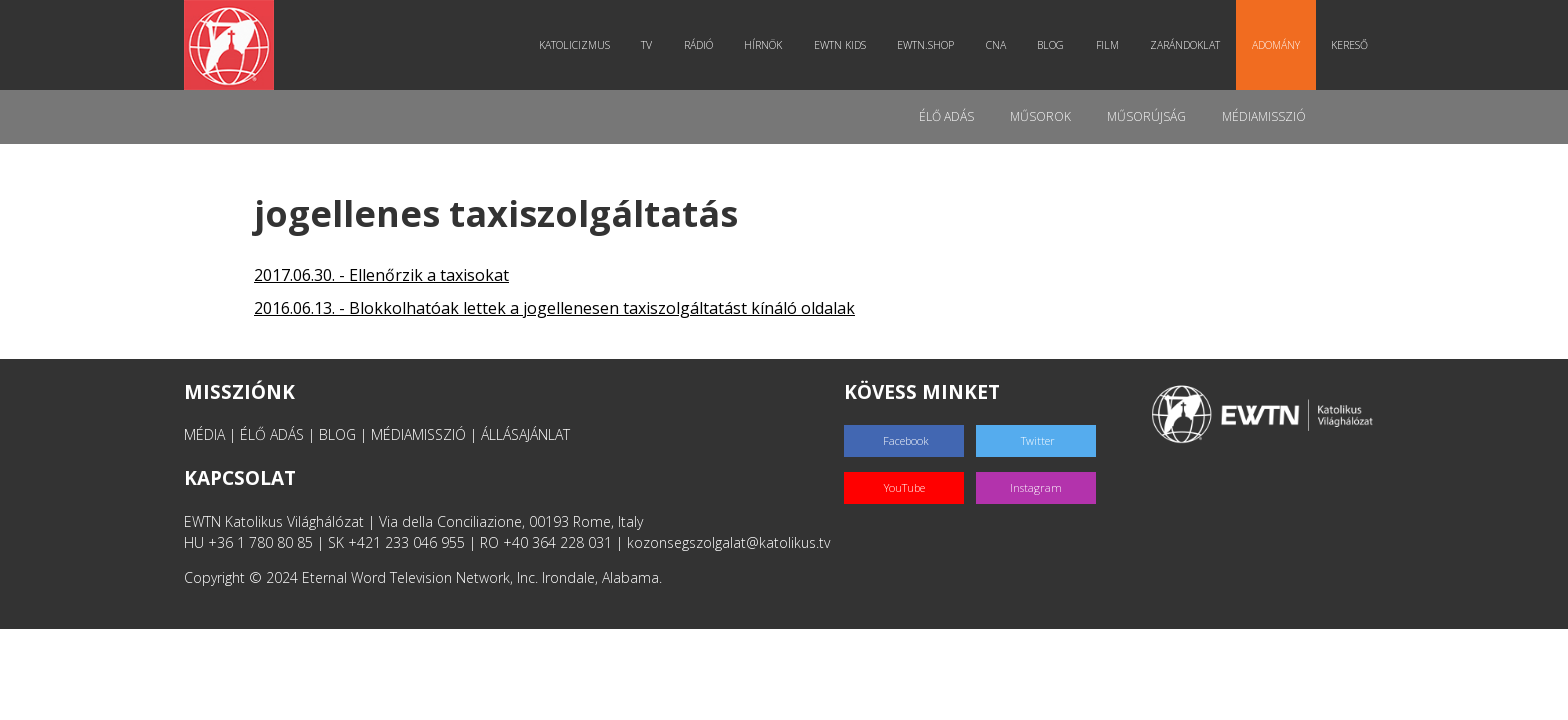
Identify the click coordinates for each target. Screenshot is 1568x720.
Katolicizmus (574, 45)
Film (1107, 45)
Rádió (698, 45)
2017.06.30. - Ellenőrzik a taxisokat (381, 275)
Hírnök (763, 45)
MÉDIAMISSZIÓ (418, 434)
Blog (1050, 45)
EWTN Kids (840, 45)
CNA (996, 45)
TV (646, 45)
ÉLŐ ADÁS (272, 434)
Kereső (1349, 45)
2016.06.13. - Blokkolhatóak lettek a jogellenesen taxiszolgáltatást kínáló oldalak (554, 308)
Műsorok (1040, 116)
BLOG (337, 434)
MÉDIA (204, 434)
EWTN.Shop (925, 45)
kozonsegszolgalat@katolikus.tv (728, 542)
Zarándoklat (1185, 45)
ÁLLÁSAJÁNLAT (525, 434)
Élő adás (946, 116)
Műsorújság (1146, 116)
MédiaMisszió (1264, 116)
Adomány (1276, 45)
